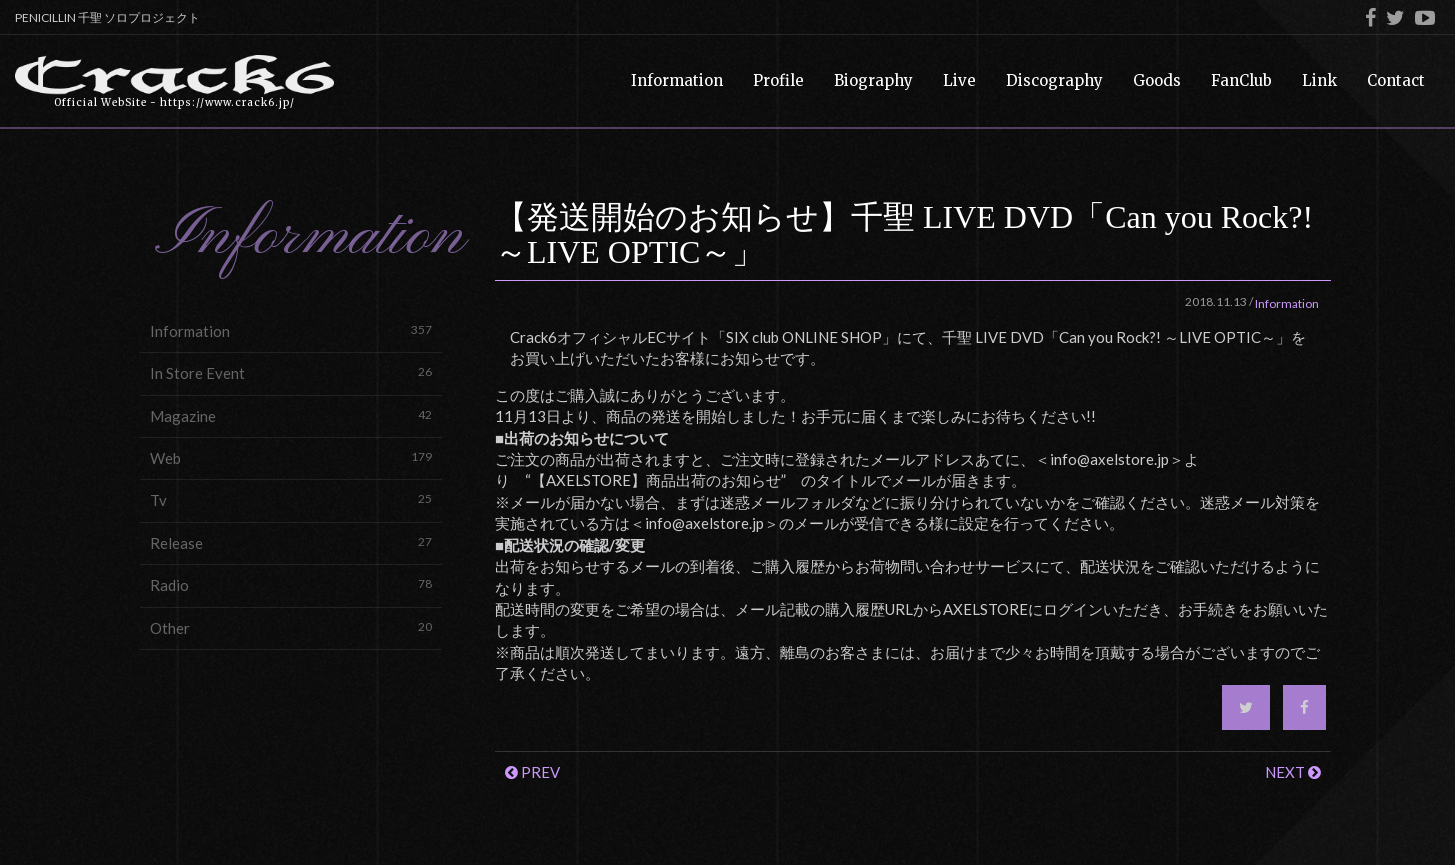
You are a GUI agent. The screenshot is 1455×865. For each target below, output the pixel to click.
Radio (291, 584)
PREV (532, 772)
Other (291, 627)
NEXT (1293, 772)
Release (291, 542)
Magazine (291, 415)
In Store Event (291, 372)
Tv (291, 499)
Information (291, 330)
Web (291, 457)
